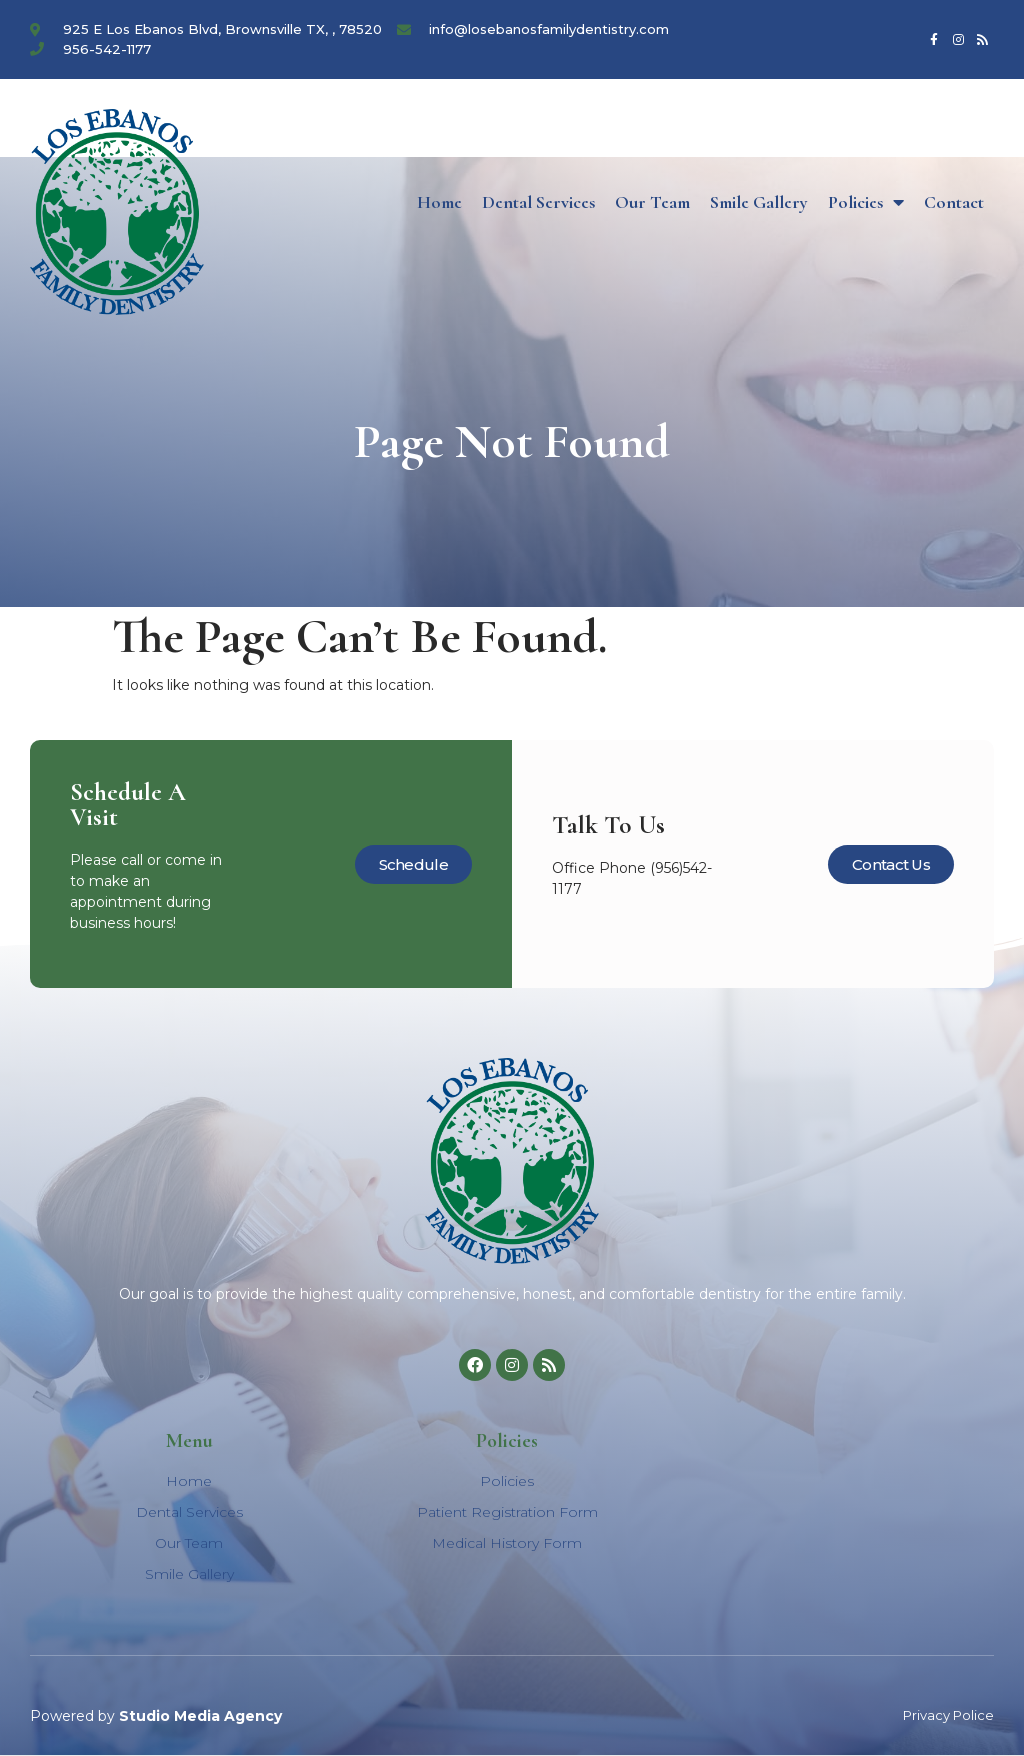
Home (439, 202)
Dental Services (538, 202)
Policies (866, 202)
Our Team (652, 202)
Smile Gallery (759, 202)
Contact (954, 202)
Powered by (156, 1716)
